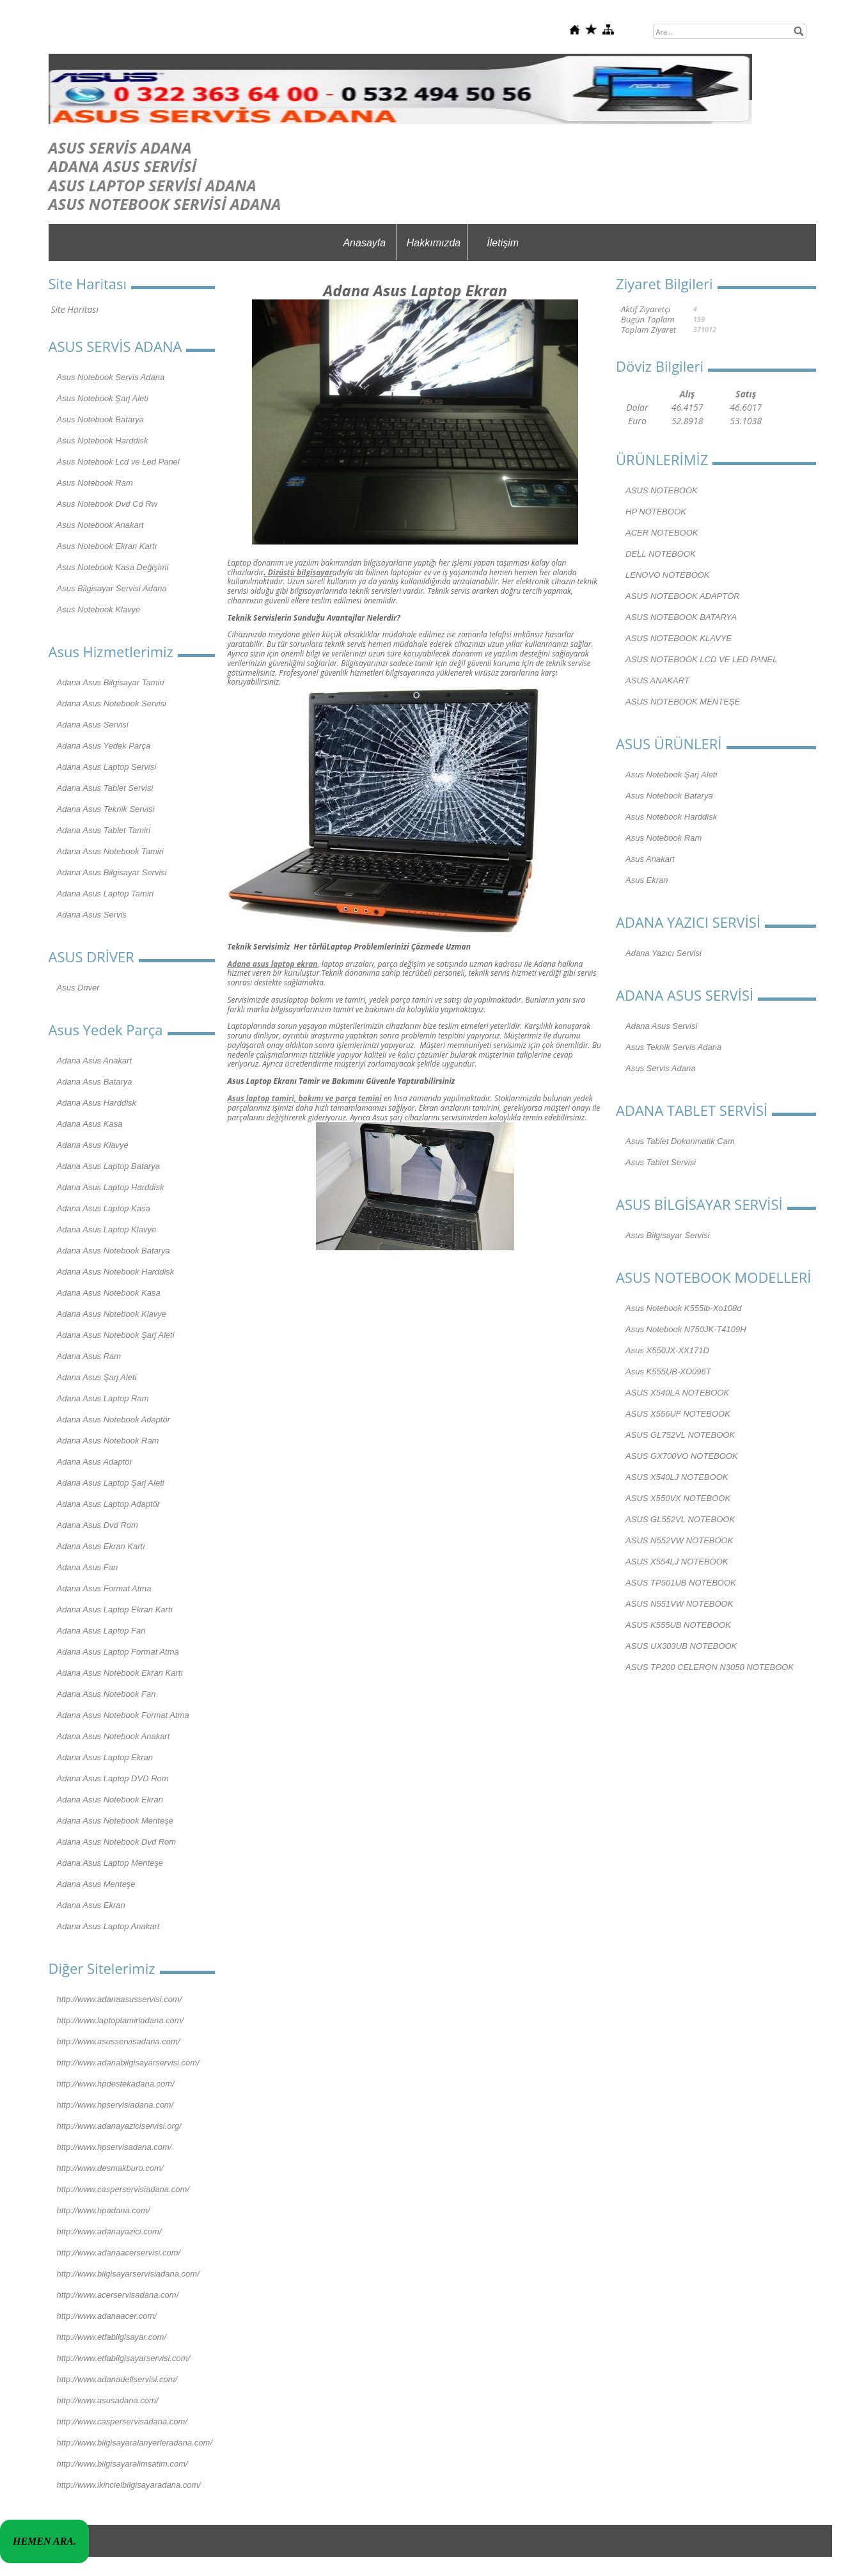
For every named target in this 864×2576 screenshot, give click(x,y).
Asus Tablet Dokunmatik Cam (680, 1141)
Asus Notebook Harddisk (102, 440)
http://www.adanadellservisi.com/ (117, 2379)
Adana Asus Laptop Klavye (107, 1229)
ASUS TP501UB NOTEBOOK (680, 1582)
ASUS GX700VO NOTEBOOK (681, 1456)
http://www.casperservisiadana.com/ (123, 2189)
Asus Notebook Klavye (99, 609)
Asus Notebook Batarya (101, 419)
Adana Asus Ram (89, 1356)
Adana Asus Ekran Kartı (101, 1546)
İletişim (503, 242)
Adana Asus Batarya (94, 1081)
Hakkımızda (433, 242)
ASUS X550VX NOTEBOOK (677, 1498)
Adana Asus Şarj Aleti (97, 1377)
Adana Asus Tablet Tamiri (104, 830)
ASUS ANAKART (657, 680)
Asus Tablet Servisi (660, 1162)
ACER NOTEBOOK (661, 532)
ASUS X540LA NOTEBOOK (677, 1392)
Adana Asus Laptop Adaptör (109, 1504)
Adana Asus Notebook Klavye (112, 1314)
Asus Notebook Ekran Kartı (107, 546)
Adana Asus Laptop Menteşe (110, 1863)
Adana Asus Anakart (94, 1060)
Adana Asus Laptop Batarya (108, 1166)
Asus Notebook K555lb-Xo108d (683, 1308)
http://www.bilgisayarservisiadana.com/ (128, 2273)
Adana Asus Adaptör (94, 1462)
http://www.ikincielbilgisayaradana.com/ (129, 2485)
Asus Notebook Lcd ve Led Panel (118, 461)
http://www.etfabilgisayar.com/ (111, 2337)
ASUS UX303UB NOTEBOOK (681, 1646)
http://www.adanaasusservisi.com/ (119, 1999)
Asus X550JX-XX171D (667, 1350)
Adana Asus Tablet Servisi (105, 788)
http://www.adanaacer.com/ (107, 2316)
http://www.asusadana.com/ (108, 2400)
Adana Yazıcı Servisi (663, 953)
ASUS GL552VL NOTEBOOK (680, 1519)
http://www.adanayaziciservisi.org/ (119, 2126)
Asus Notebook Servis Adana (111, 377)
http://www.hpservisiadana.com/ (115, 2105)
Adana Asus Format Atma (104, 1588)
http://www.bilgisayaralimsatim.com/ (122, 2464)
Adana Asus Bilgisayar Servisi (112, 872)
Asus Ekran (646, 880)
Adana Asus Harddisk (97, 1103)
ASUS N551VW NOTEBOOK (679, 1604)
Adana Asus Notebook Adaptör (114, 1419)
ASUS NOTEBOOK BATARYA (681, 617)
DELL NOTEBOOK (660, 554)
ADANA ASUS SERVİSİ (123, 166)
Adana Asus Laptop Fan (101, 1630)
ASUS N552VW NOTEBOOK (679, 1540)
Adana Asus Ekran (91, 1905)
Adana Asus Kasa (90, 1124)
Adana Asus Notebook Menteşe (115, 1820)
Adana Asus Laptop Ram (103, 1398)
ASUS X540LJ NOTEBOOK (676, 1477)
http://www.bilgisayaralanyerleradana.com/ (135, 2442)
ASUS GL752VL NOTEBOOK (680, 1435)
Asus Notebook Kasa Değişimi (113, 567)
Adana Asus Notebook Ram (108, 1440)
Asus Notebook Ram (95, 483)
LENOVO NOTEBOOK (667, 575)
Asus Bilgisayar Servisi (667, 1235)
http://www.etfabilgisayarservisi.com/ (124, 2358)
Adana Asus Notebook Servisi (112, 703)
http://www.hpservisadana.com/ (114, 2147)
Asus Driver (78, 987)
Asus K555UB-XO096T (668, 1371)
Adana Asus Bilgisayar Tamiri (110, 682)
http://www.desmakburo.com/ (110, 2168)
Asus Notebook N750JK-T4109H (685, 1329)
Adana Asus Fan (87, 1567)
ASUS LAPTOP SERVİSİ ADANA (152, 185)
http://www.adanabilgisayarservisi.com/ (128, 2062)
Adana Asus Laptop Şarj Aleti (110, 1483)
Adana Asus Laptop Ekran (105, 1757)
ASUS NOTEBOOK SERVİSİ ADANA (165, 203)
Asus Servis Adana (660, 1068)
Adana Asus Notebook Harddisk (116, 1271)
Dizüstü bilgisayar (300, 572)
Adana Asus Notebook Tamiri (110, 851)
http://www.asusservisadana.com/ (118, 2041)
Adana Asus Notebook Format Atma (123, 1715)
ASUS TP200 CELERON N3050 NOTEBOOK (709, 1667)
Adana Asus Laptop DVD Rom (113, 1778)
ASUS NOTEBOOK (661, 490)
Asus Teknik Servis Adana (673, 1047)
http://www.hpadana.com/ (103, 2210)
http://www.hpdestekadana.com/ (116, 2083)
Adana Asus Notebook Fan (106, 1694)
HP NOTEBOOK (655, 511)
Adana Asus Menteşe (96, 1884)
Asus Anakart (650, 859)
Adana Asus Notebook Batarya (113, 1250)
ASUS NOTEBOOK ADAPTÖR (682, 596)
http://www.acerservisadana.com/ (118, 2295)
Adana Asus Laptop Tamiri (105, 893)
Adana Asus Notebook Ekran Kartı (120, 1673)
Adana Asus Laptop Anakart (108, 1926)
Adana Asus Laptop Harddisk (110, 1187)
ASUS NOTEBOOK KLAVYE (678, 638)
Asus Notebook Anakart (100, 525)
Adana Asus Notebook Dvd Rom (117, 1842)
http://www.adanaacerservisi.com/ (119, 2252)
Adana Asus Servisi (93, 724)
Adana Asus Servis (92, 914)
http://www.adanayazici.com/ (109, 2231)
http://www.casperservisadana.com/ (122, 2421)
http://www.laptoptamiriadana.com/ (120, 2020)
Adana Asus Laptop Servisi (107, 767)
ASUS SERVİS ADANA (120, 147)
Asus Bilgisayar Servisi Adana (112, 588)
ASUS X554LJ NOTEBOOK (676, 1561)
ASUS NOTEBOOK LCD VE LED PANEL (701, 659)
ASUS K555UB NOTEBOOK (678, 1625)
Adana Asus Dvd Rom (97, 1525)
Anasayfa (364, 242)
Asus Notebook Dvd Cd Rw (107, 504)
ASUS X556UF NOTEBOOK (677, 1414)
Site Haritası (74, 309)
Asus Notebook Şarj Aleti (102, 398)
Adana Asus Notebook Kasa (109, 1293)
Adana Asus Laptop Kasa (103, 1208)
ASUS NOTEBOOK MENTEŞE (682, 701)
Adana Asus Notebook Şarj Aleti (116, 1335)
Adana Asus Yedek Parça (104, 746)
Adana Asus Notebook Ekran (110, 1799)
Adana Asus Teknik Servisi (106, 809)
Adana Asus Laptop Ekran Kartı (115, 1609)
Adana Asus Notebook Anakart (113, 1736)
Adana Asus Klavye (93, 1145)
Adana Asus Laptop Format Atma (118, 1652)
